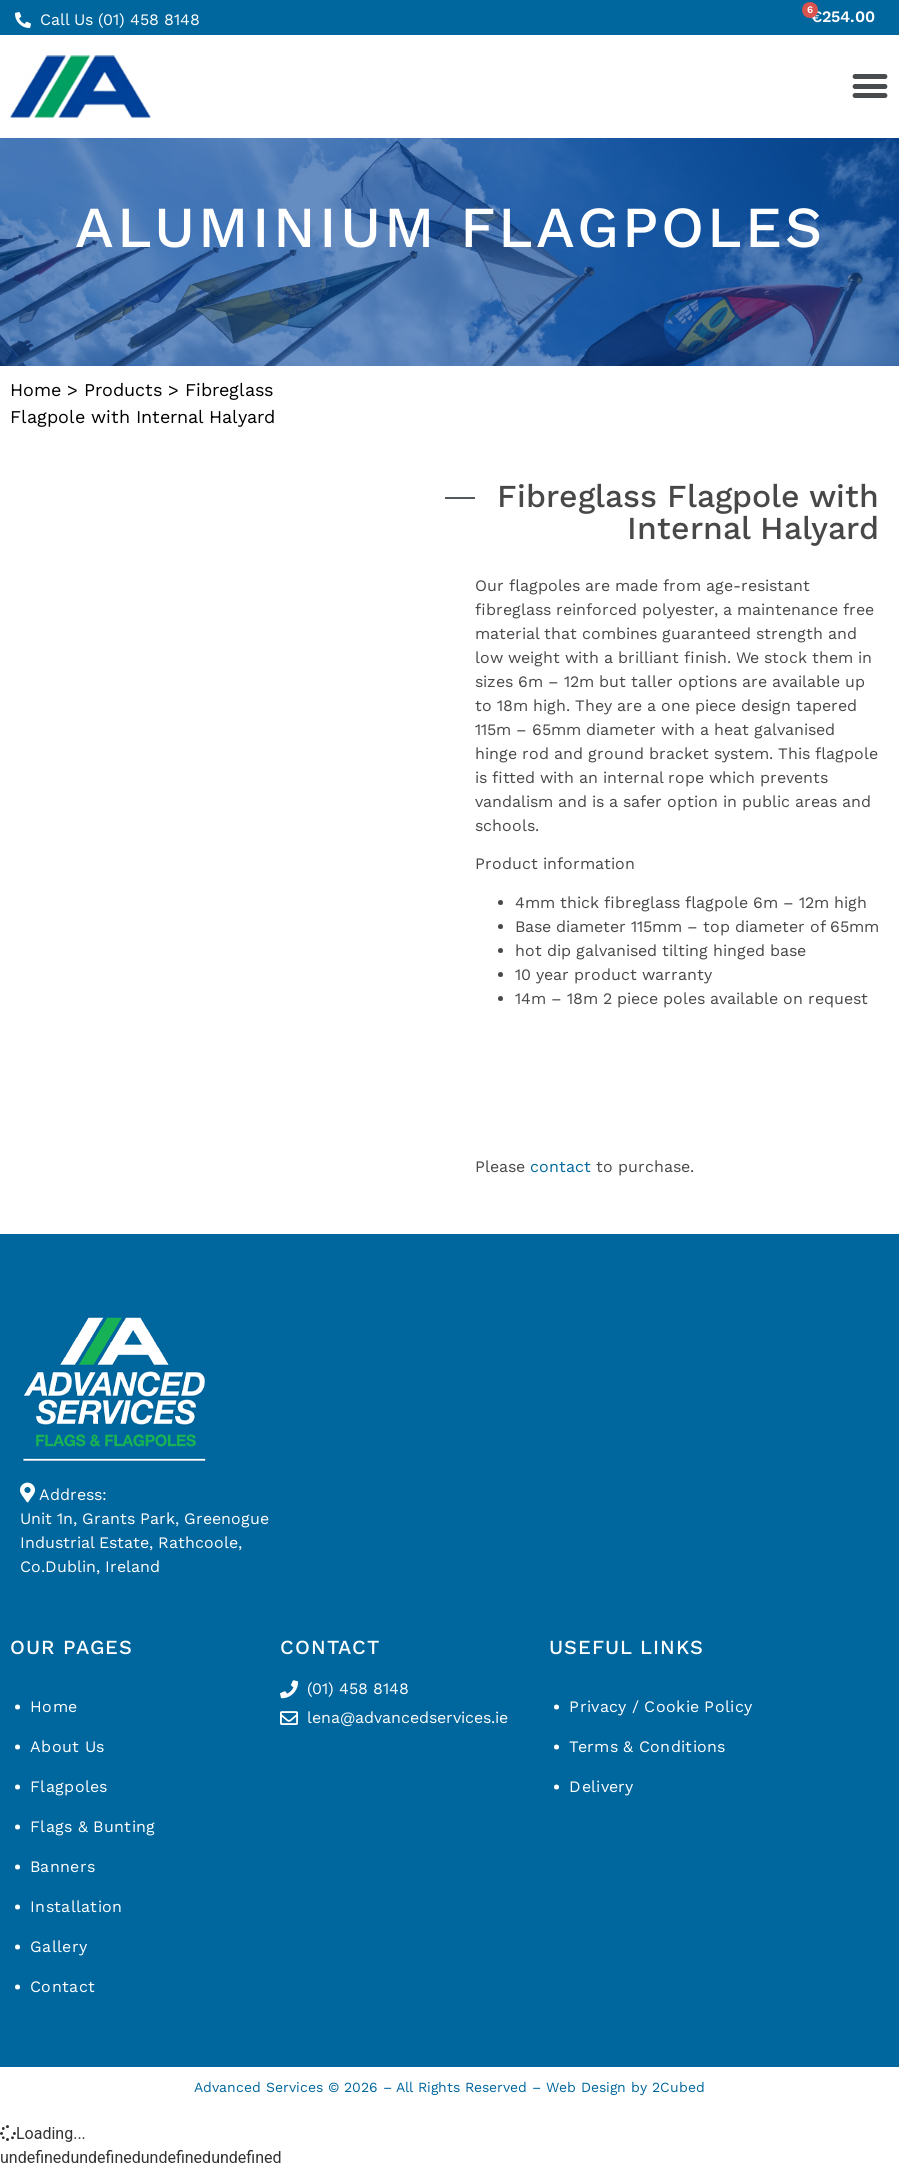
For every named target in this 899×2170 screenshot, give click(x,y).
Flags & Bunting (93, 1826)
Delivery (601, 1786)
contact (560, 1166)
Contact (62, 1986)
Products (123, 389)
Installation (76, 1906)
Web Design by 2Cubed (625, 2087)
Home (35, 389)
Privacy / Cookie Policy (660, 1706)
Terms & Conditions (647, 1746)
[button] (870, 86)
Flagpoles (69, 1786)
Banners (62, 1866)
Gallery (58, 1946)
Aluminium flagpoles (450, 227)
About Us (67, 1746)
